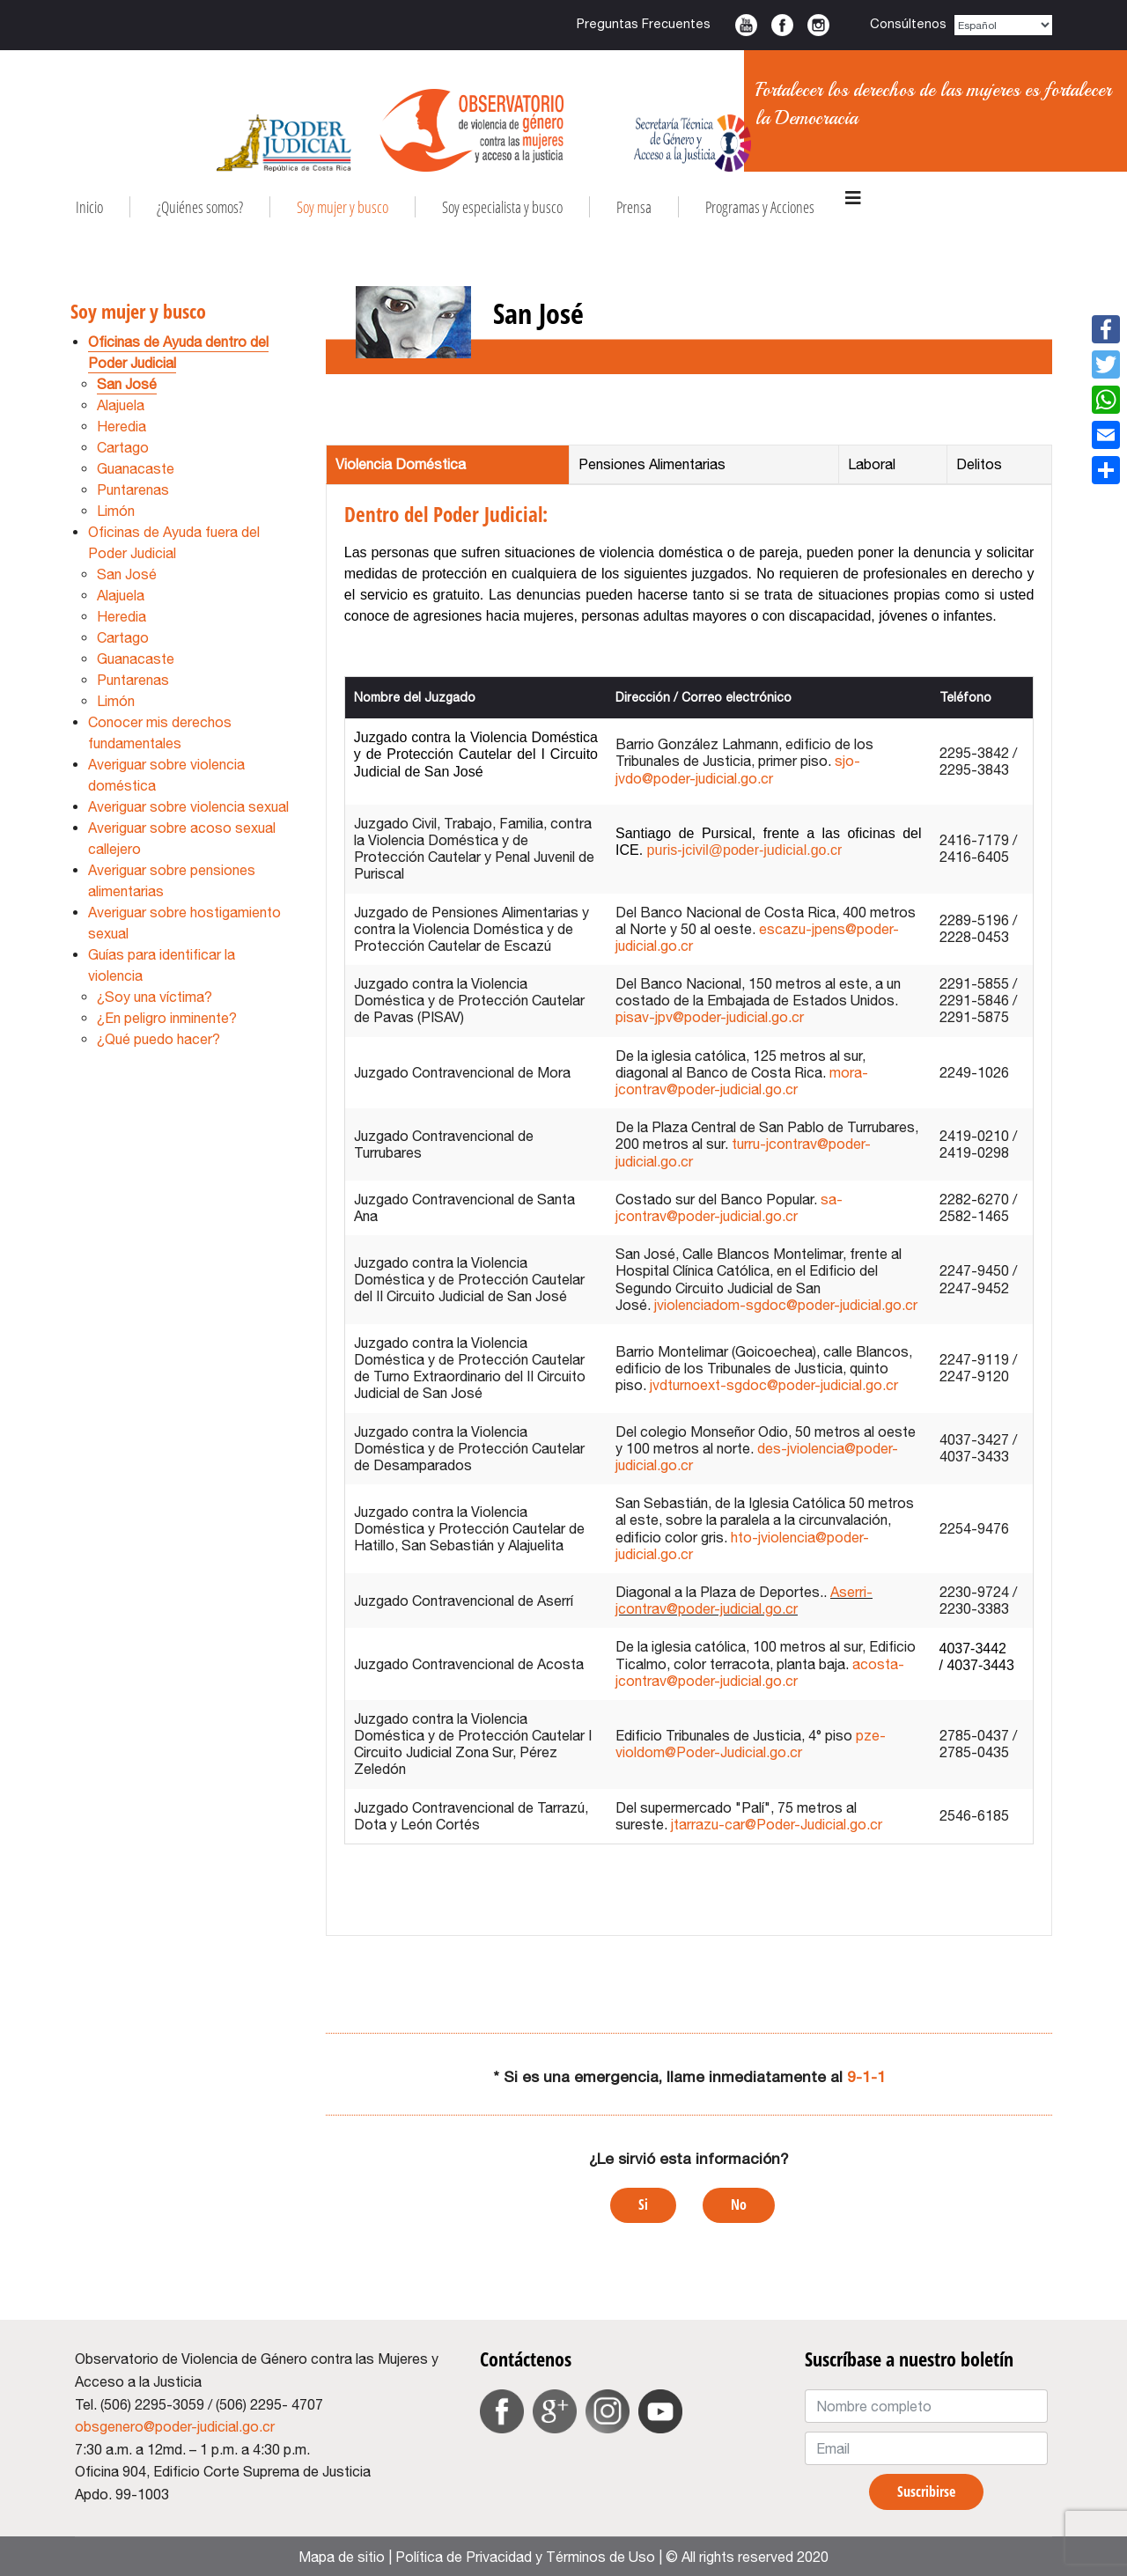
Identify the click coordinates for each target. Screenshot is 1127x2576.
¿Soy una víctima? (154, 997)
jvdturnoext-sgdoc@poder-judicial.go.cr (774, 1385)
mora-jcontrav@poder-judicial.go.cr (741, 1080)
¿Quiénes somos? (200, 206)
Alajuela (120, 405)
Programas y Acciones (759, 206)
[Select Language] (1004, 25)
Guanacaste (135, 468)
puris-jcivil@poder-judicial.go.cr (745, 850)
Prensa (634, 206)
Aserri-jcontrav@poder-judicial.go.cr (744, 1600)
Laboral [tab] (871, 464)
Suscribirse (926, 2491)
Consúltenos (908, 23)
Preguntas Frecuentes (644, 23)
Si (643, 2204)
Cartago (123, 447)
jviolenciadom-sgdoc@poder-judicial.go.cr (785, 1305)
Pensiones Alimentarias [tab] (652, 464)
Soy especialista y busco (502, 206)
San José (127, 384)
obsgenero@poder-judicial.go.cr (175, 2426)
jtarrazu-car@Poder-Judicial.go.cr (776, 1824)
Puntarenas (133, 489)
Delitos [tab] (979, 464)
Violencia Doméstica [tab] (400, 464)
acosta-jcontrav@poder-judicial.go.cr (759, 1672)
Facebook (782, 25)
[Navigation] (853, 198)
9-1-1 (866, 2076)
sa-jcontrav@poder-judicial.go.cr (729, 1207)
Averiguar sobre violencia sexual (188, 806)
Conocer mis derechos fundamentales (160, 732)
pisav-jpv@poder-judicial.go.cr (709, 1017)
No (739, 2204)
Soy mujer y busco (342, 206)
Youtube (746, 25)
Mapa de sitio (341, 2557)
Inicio (89, 206)
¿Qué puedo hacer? (158, 1039)
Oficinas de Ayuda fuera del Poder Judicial (174, 542)
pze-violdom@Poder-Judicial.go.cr (750, 1743)
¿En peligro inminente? (167, 1018)
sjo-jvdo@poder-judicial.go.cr (737, 769)
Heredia (121, 426)
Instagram (818, 25)
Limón (116, 511)
